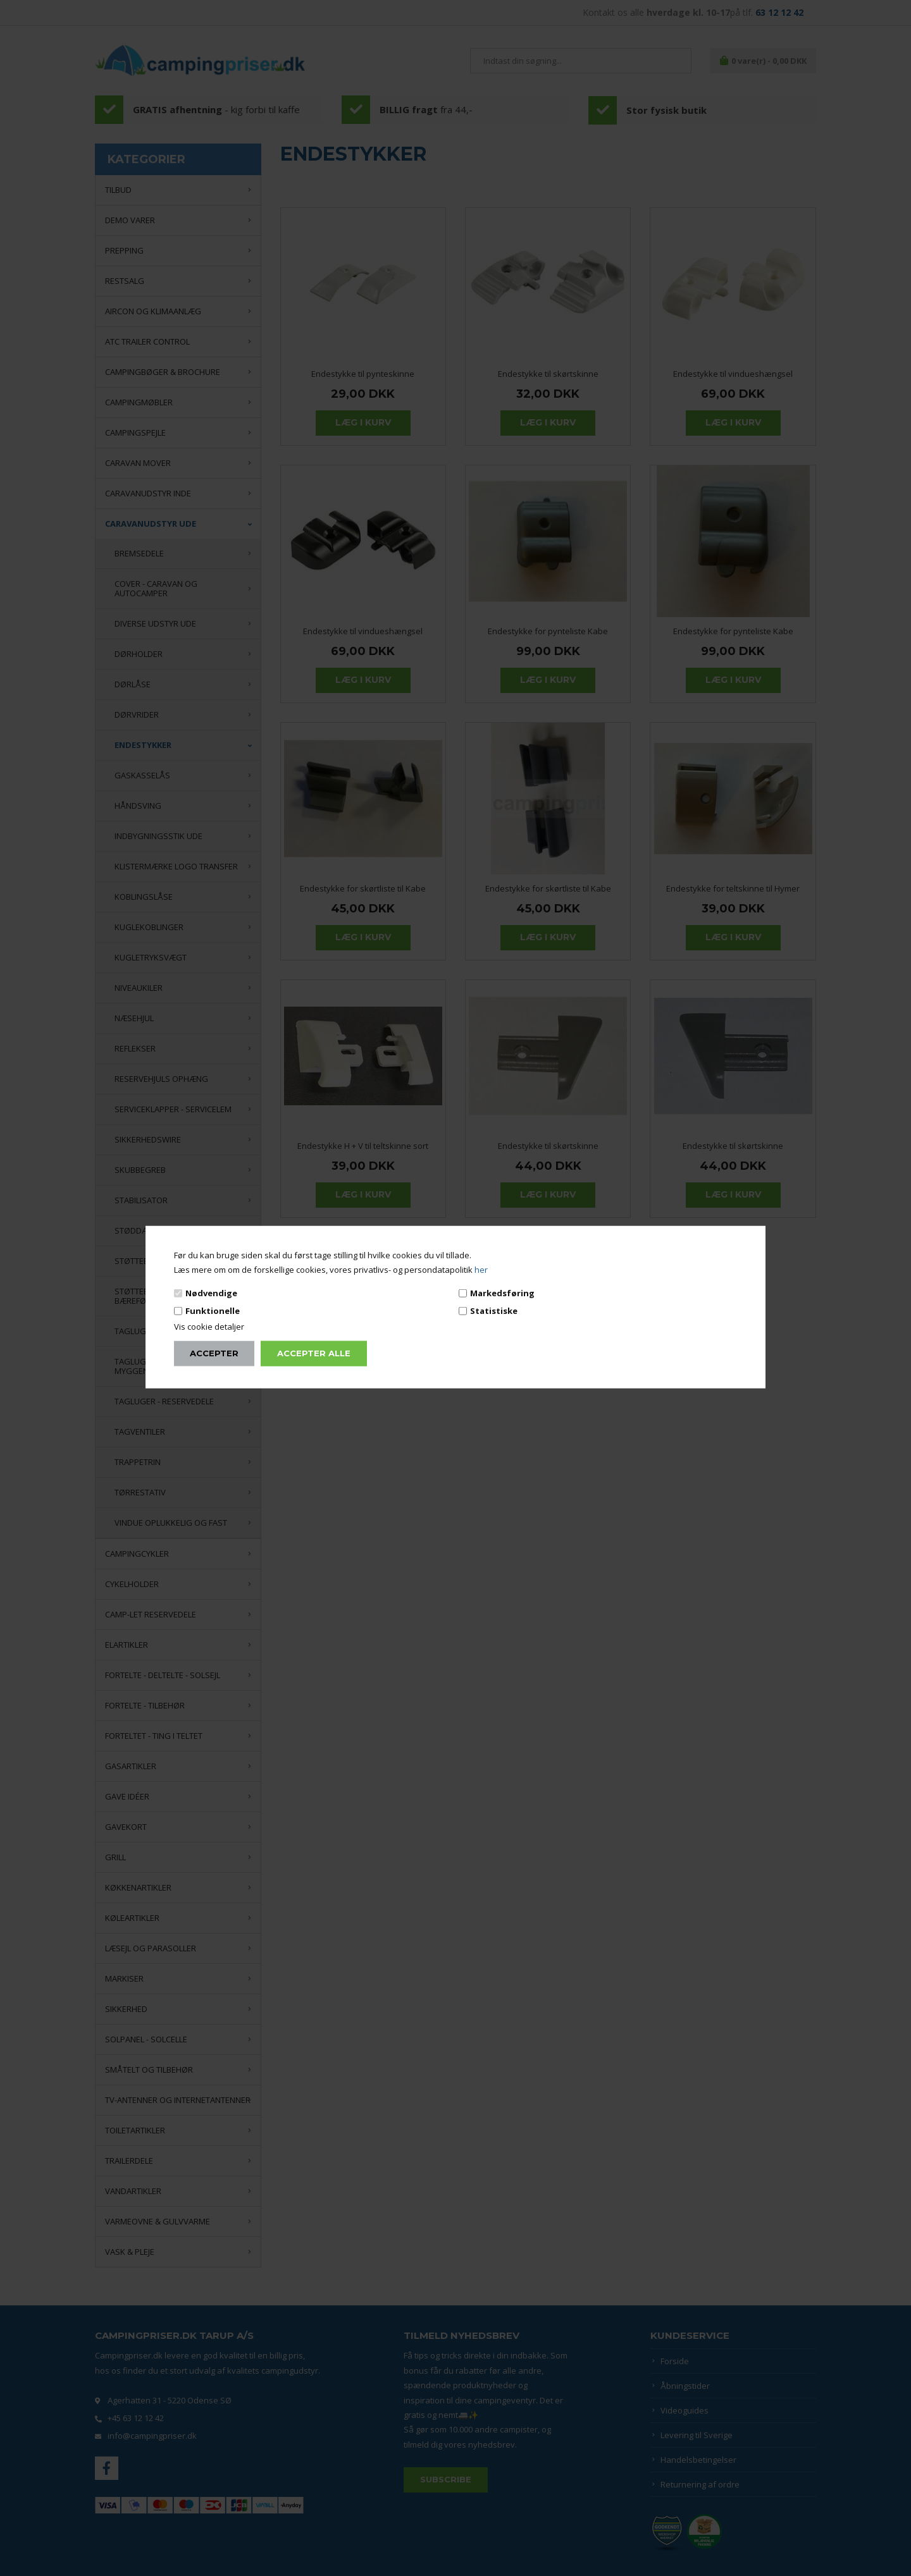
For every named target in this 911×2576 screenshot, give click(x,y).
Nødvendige (211, 1292)
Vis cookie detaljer (209, 1326)
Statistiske (493, 1310)
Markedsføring (502, 1292)
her (481, 1269)
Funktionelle (212, 1310)
